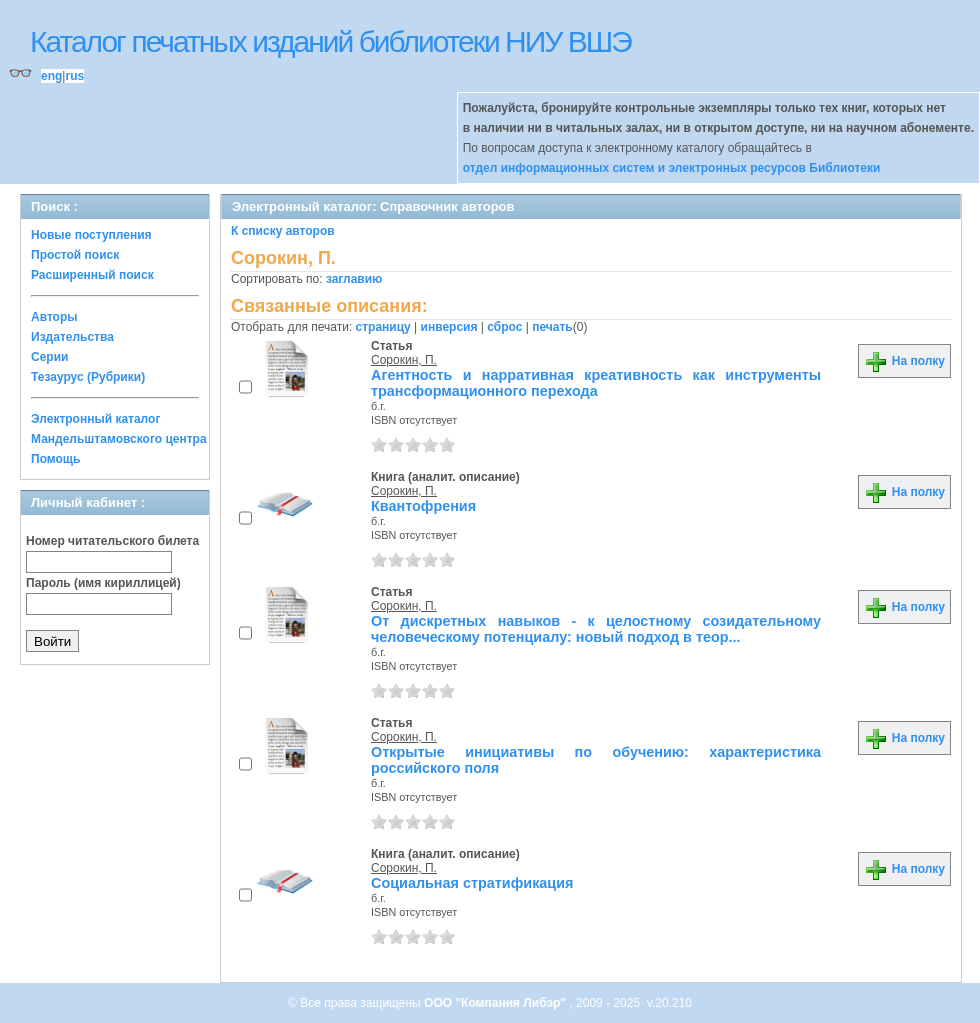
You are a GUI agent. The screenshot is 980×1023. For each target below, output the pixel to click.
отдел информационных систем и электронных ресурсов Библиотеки (672, 168)
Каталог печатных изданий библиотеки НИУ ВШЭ (330, 41)
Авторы (54, 317)
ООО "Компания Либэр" (496, 1003)
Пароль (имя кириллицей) (103, 583)
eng (51, 76)
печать (552, 327)
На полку (904, 361)
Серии (49, 357)
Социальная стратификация (472, 883)
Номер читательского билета (112, 541)
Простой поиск (75, 255)
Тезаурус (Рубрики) (88, 377)
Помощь (55, 459)
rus (74, 76)
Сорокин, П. (404, 360)
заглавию (354, 279)
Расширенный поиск (92, 275)
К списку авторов (283, 231)
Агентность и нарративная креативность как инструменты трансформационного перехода (596, 383)
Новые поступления (91, 235)
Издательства (72, 337)
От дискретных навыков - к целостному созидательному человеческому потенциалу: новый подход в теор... (596, 629)
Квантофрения (423, 506)
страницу (383, 327)
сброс (504, 327)
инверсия (449, 327)
